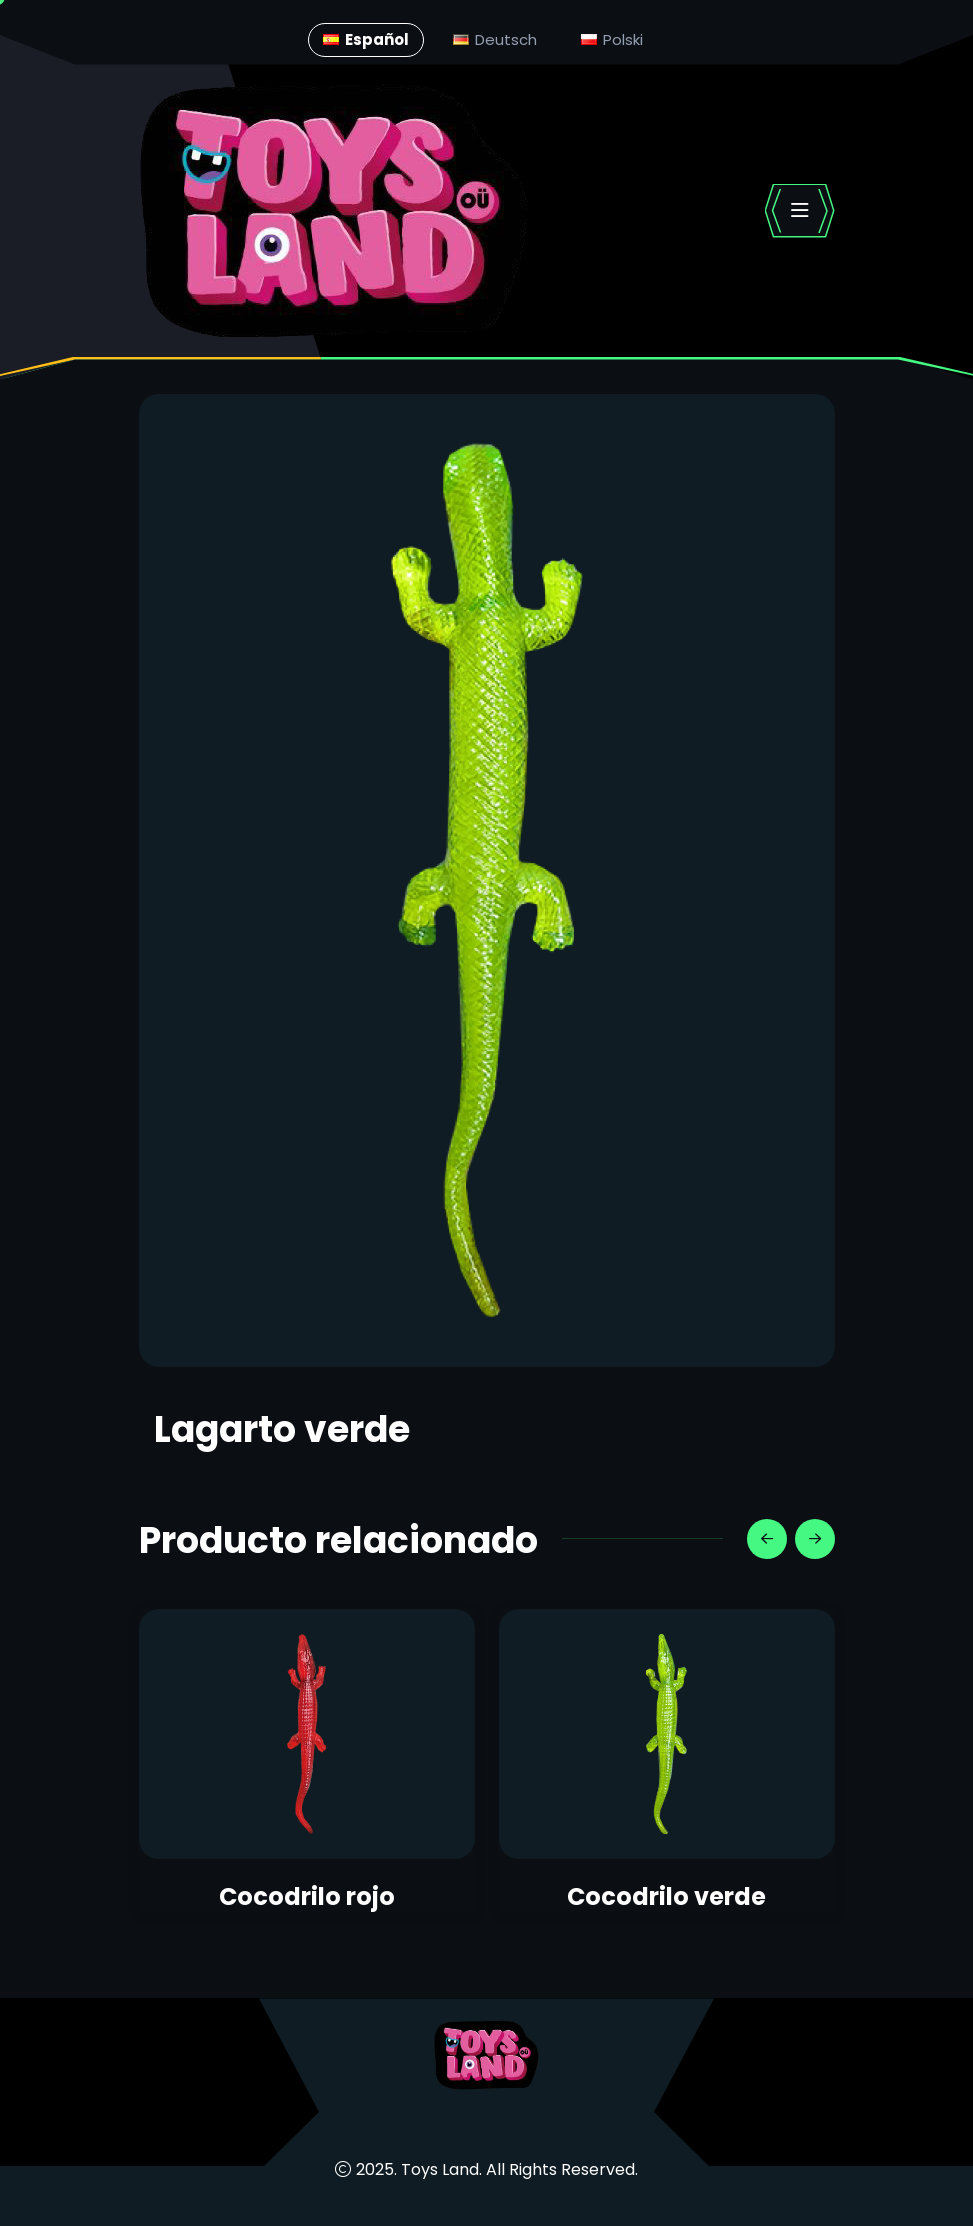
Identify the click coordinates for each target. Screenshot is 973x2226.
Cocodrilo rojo (307, 1896)
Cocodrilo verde (666, 1896)
